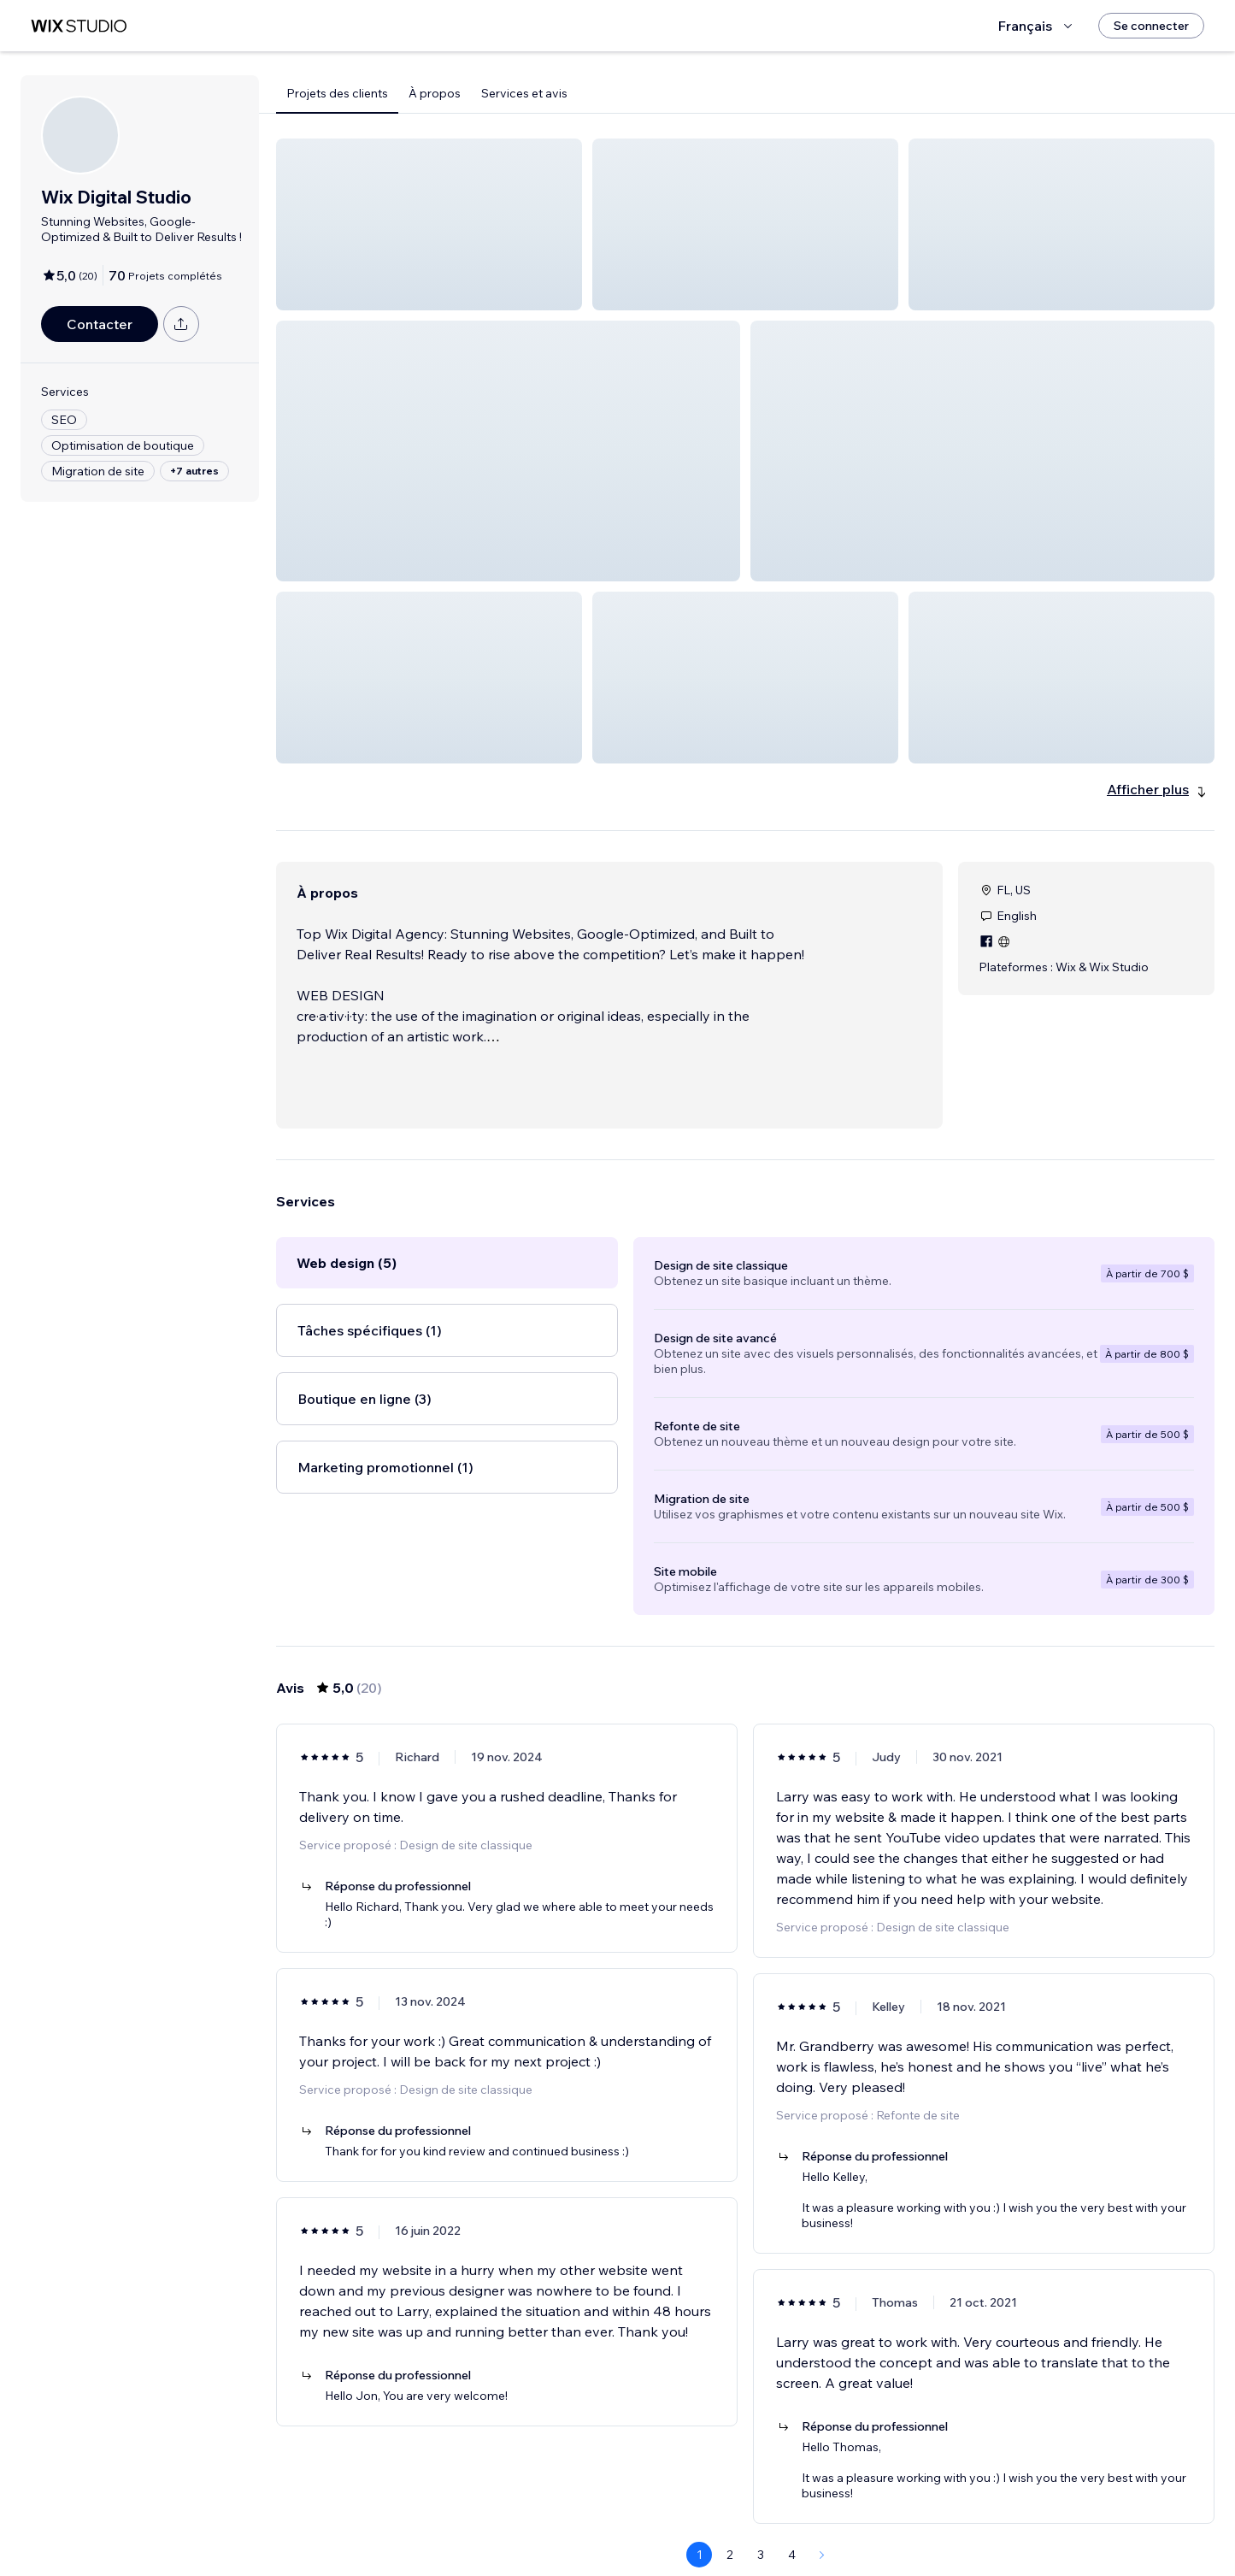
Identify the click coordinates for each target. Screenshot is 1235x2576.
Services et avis (524, 93)
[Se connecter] (1151, 25)
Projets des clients (337, 93)
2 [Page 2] (729, 2513)
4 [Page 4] (792, 2513)
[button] (429, 224)
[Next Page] (822, 2513)
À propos (435, 93)
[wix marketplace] (78, 26)
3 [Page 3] (760, 2513)
